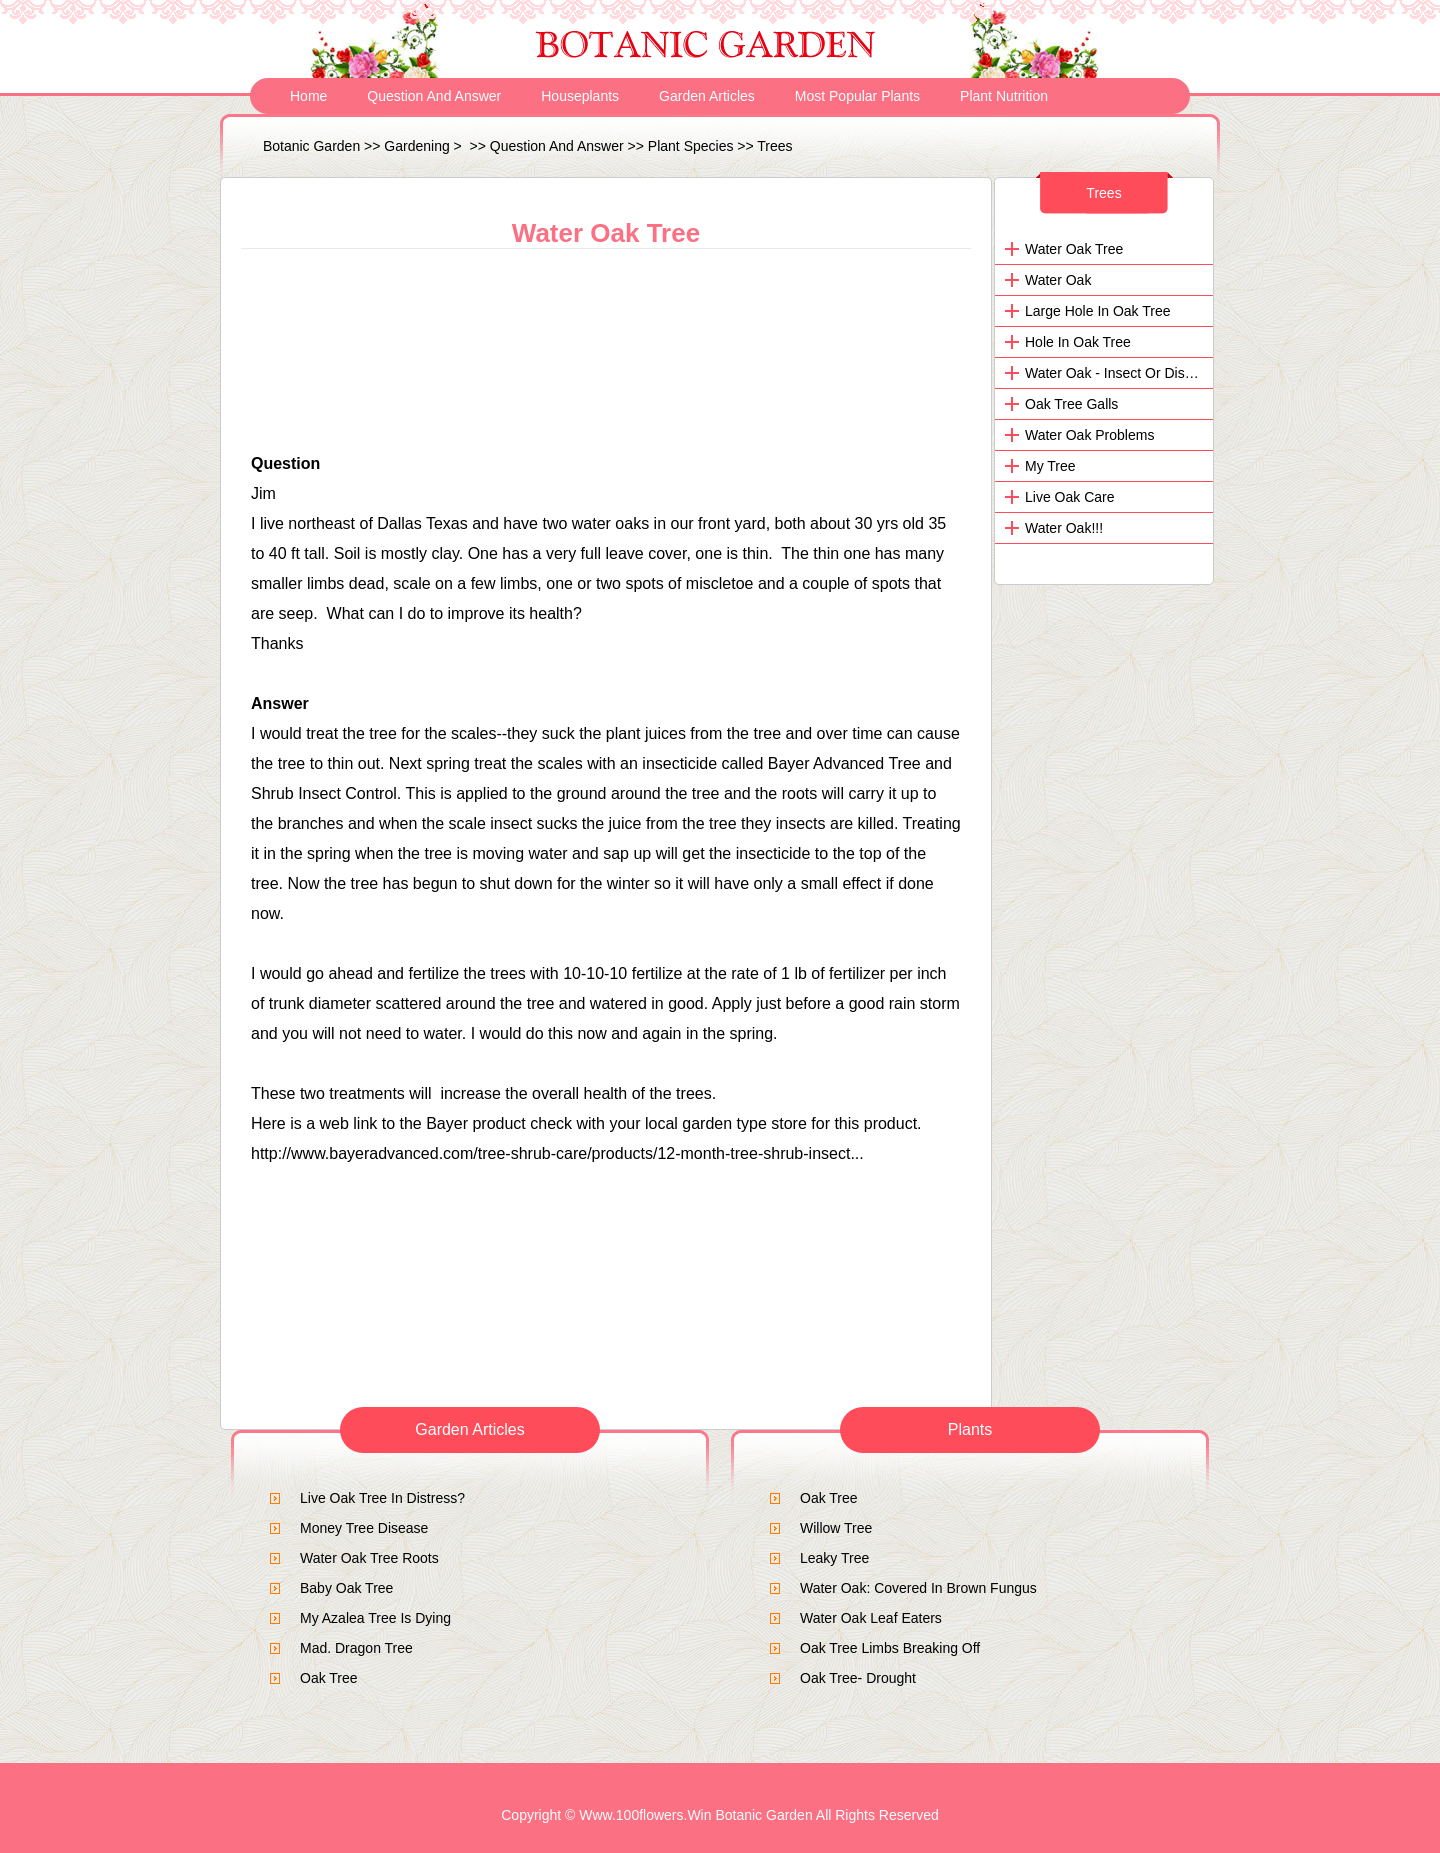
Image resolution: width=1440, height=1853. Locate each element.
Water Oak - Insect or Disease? (1124, 373)
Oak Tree (329, 1678)
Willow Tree (836, 1528)
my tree (1050, 466)
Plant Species (691, 146)
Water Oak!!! (1064, 528)
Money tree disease (364, 1528)
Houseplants (580, 96)
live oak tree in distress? (382, 1498)
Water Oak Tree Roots (369, 1558)
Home (308, 96)
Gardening (416, 146)
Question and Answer (434, 96)
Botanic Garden (311, 146)
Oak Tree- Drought (858, 1678)
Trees (774, 146)
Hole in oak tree (1078, 342)
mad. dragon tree (356, 1648)
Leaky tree (834, 1558)
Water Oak (1058, 280)
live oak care (1069, 497)
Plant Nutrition (1004, 96)
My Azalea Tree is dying (375, 1618)
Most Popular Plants (857, 96)
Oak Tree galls (1071, 404)
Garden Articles (707, 96)
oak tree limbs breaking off (890, 1648)
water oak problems (1089, 435)
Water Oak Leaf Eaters (871, 1618)
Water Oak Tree (1074, 249)
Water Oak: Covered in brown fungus (918, 1588)
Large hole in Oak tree (1098, 311)
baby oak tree (346, 1588)
